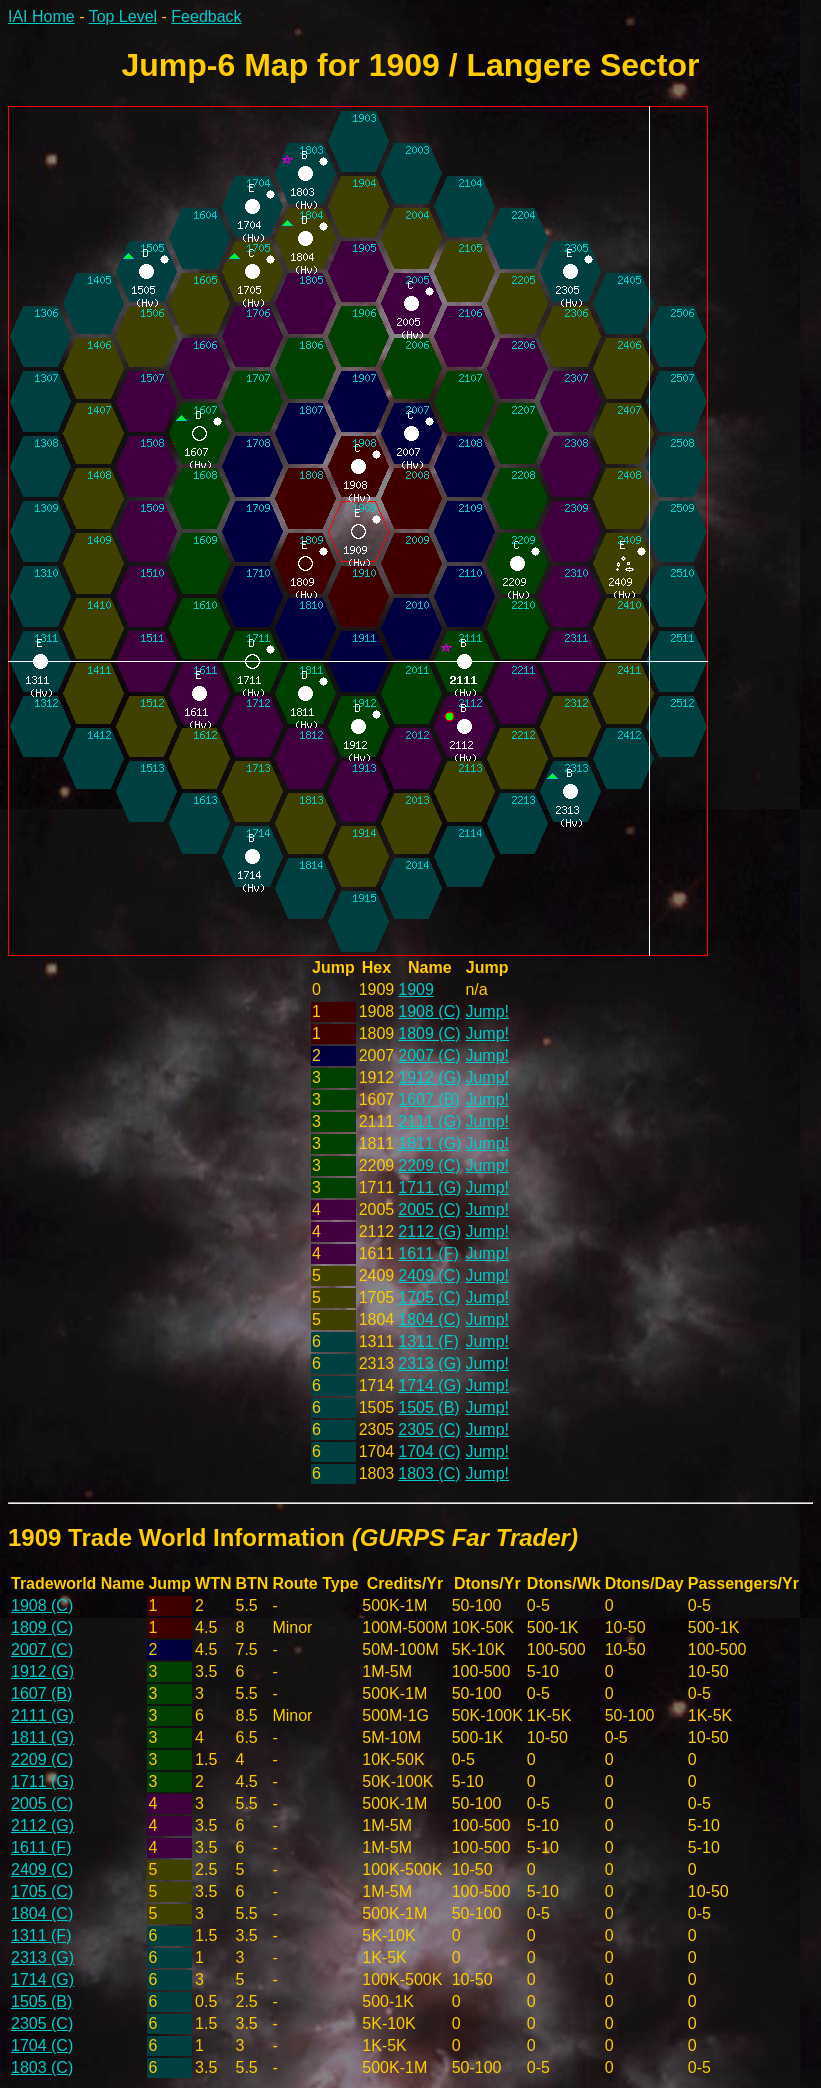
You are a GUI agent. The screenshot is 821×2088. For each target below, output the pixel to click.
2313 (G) (429, 1363)
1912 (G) (429, 1077)
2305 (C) (429, 1429)
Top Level (123, 16)
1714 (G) (429, 1385)
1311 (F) (428, 1341)
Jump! (487, 1011)
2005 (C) (429, 1209)
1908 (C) (429, 1011)
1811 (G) (429, 1143)
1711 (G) (429, 1187)
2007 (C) (429, 1055)
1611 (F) (428, 1253)
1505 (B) (428, 1407)
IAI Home (41, 16)
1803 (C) (429, 1473)
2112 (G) (429, 1231)
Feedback (206, 16)
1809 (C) (429, 1033)
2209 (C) (429, 1165)
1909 (416, 989)
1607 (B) (428, 1099)
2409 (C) (429, 1275)
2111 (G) (429, 1121)
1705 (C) (429, 1297)
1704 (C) (429, 1451)
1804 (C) (429, 1319)
